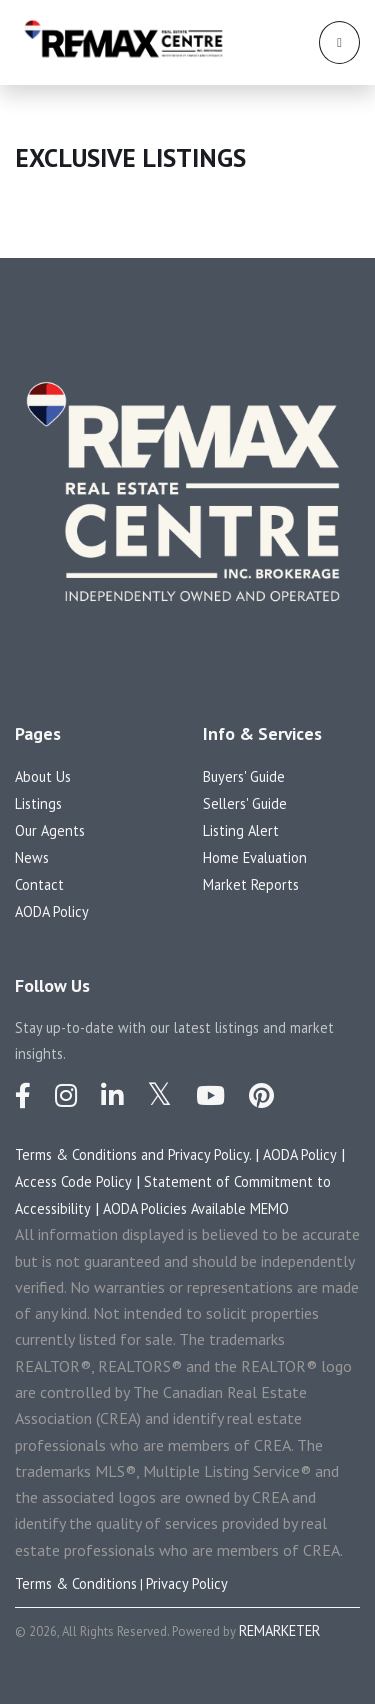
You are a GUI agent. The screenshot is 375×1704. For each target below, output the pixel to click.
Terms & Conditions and (91, 1154)
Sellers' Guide (245, 803)
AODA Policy (52, 911)
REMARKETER (279, 1630)
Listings (38, 803)
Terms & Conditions (76, 1583)
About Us (43, 776)
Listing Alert (241, 830)
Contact (39, 884)
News (32, 857)
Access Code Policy (73, 1181)
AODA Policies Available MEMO (196, 1208)
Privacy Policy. (211, 1154)
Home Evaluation (255, 857)
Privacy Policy (187, 1583)
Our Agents (50, 830)
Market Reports (251, 884)
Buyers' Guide (244, 776)
